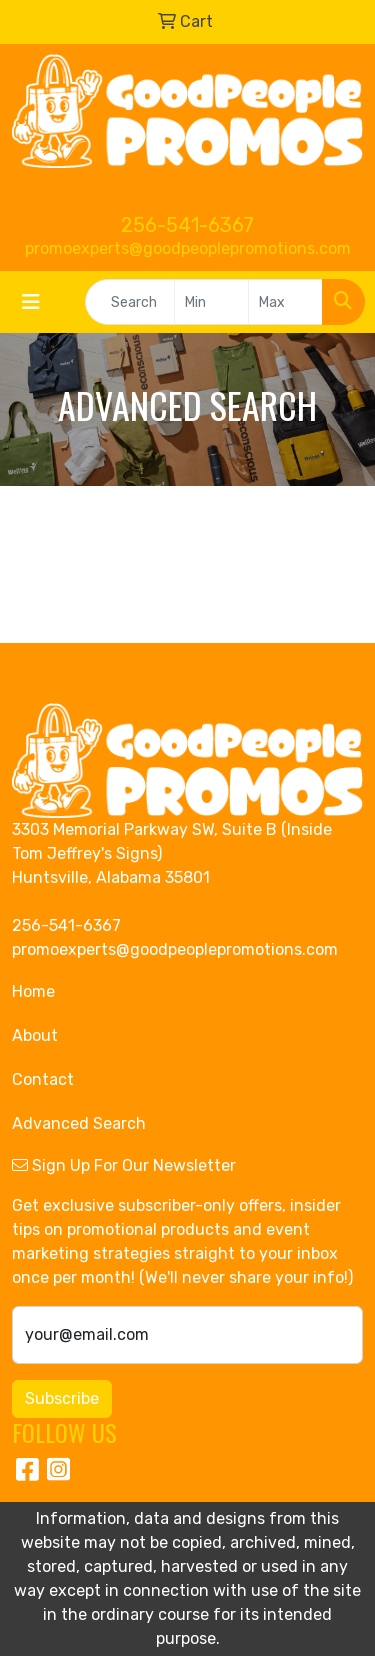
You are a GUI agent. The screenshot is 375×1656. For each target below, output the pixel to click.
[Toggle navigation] (31, 302)
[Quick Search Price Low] (211, 302)
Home (33, 991)
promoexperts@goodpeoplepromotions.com (188, 248)
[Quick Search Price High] (285, 302)
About (35, 1035)
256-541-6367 (187, 225)
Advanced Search (79, 1123)
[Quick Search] (130, 302)
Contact (43, 1079)
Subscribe (62, 1398)
